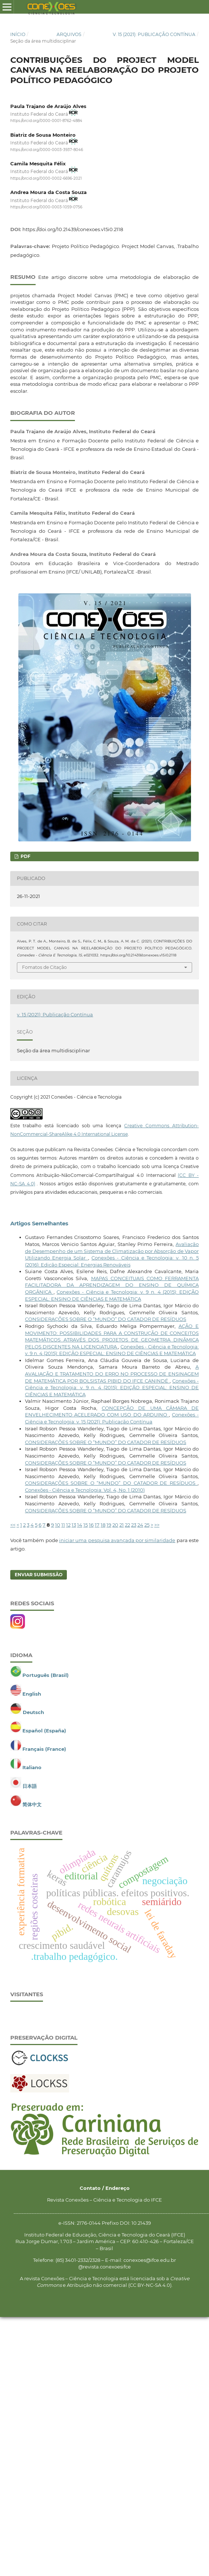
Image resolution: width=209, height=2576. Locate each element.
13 (74, 1525)
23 (133, 1525)
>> (156, 1525)
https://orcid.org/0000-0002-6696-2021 (46, 178)
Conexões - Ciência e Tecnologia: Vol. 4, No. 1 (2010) (85, 1490)
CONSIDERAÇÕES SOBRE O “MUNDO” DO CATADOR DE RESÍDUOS (105, 1319)
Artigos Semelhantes (39, 1223)
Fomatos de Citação (44, 967)
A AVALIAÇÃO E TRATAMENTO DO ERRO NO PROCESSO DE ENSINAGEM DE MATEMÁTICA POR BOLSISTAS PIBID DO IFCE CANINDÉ (112, 1373)
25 (146, 1525)
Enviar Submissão (38, 1574)
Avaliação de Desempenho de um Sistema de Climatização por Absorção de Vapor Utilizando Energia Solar (112, 1251)
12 (68, 1525)
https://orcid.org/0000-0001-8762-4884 (46, 121)
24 (140, 1525)
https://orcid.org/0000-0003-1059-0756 (46, 207)
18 (103, 1525)
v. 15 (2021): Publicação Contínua (154, 34)
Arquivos (69, 34)
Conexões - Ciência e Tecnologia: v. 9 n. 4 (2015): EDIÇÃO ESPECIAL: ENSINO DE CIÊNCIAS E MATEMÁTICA (112, 1387)
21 (121, 1525)
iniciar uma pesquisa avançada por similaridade (117, 1540)
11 (63, 1525)
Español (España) (44, 1730)
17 (97, 1525)
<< (12, 1525)
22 (127, 1525)
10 (57, 1525)
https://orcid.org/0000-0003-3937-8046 (46, 149)
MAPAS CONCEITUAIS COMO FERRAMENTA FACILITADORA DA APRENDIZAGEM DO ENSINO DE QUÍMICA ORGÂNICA (112, 1285)
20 (115, 1525)
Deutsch (33, 1712)
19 (109, 1525)
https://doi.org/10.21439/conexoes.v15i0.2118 (72, 229)
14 (79, 1525)
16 (91, 1525)
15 (85, 1525)
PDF (24, 856)
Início (17, 34)
